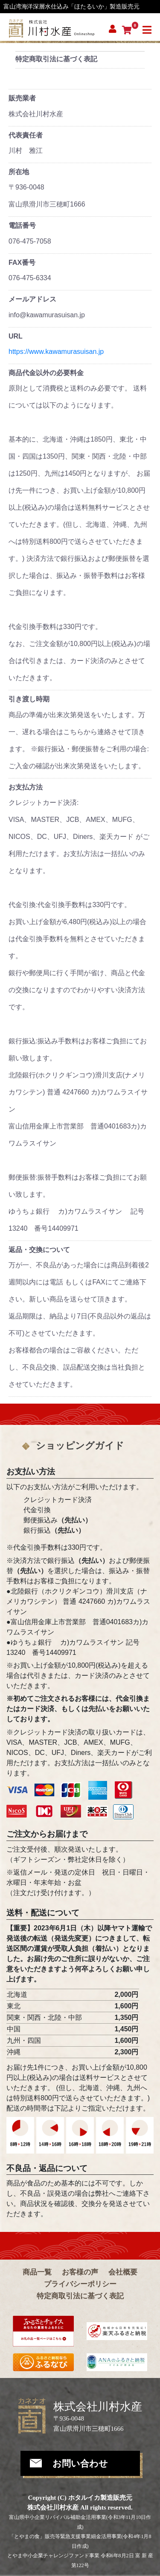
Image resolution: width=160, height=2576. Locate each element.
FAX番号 (22, 262)
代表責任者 (26, 135)
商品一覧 (37, 2272)
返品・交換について (39, 1249)
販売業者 (22, 98)
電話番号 (22, 225)
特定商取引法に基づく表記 (80, 2296)
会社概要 (122, 2272)
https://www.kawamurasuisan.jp (56, 351)
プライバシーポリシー (80, 2284)
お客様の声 (80, 2272)
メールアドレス (32, 299)
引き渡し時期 (29, 699)
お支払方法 (26, 787)
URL (16, 336)
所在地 (19, 171)
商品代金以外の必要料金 (46, 372)
